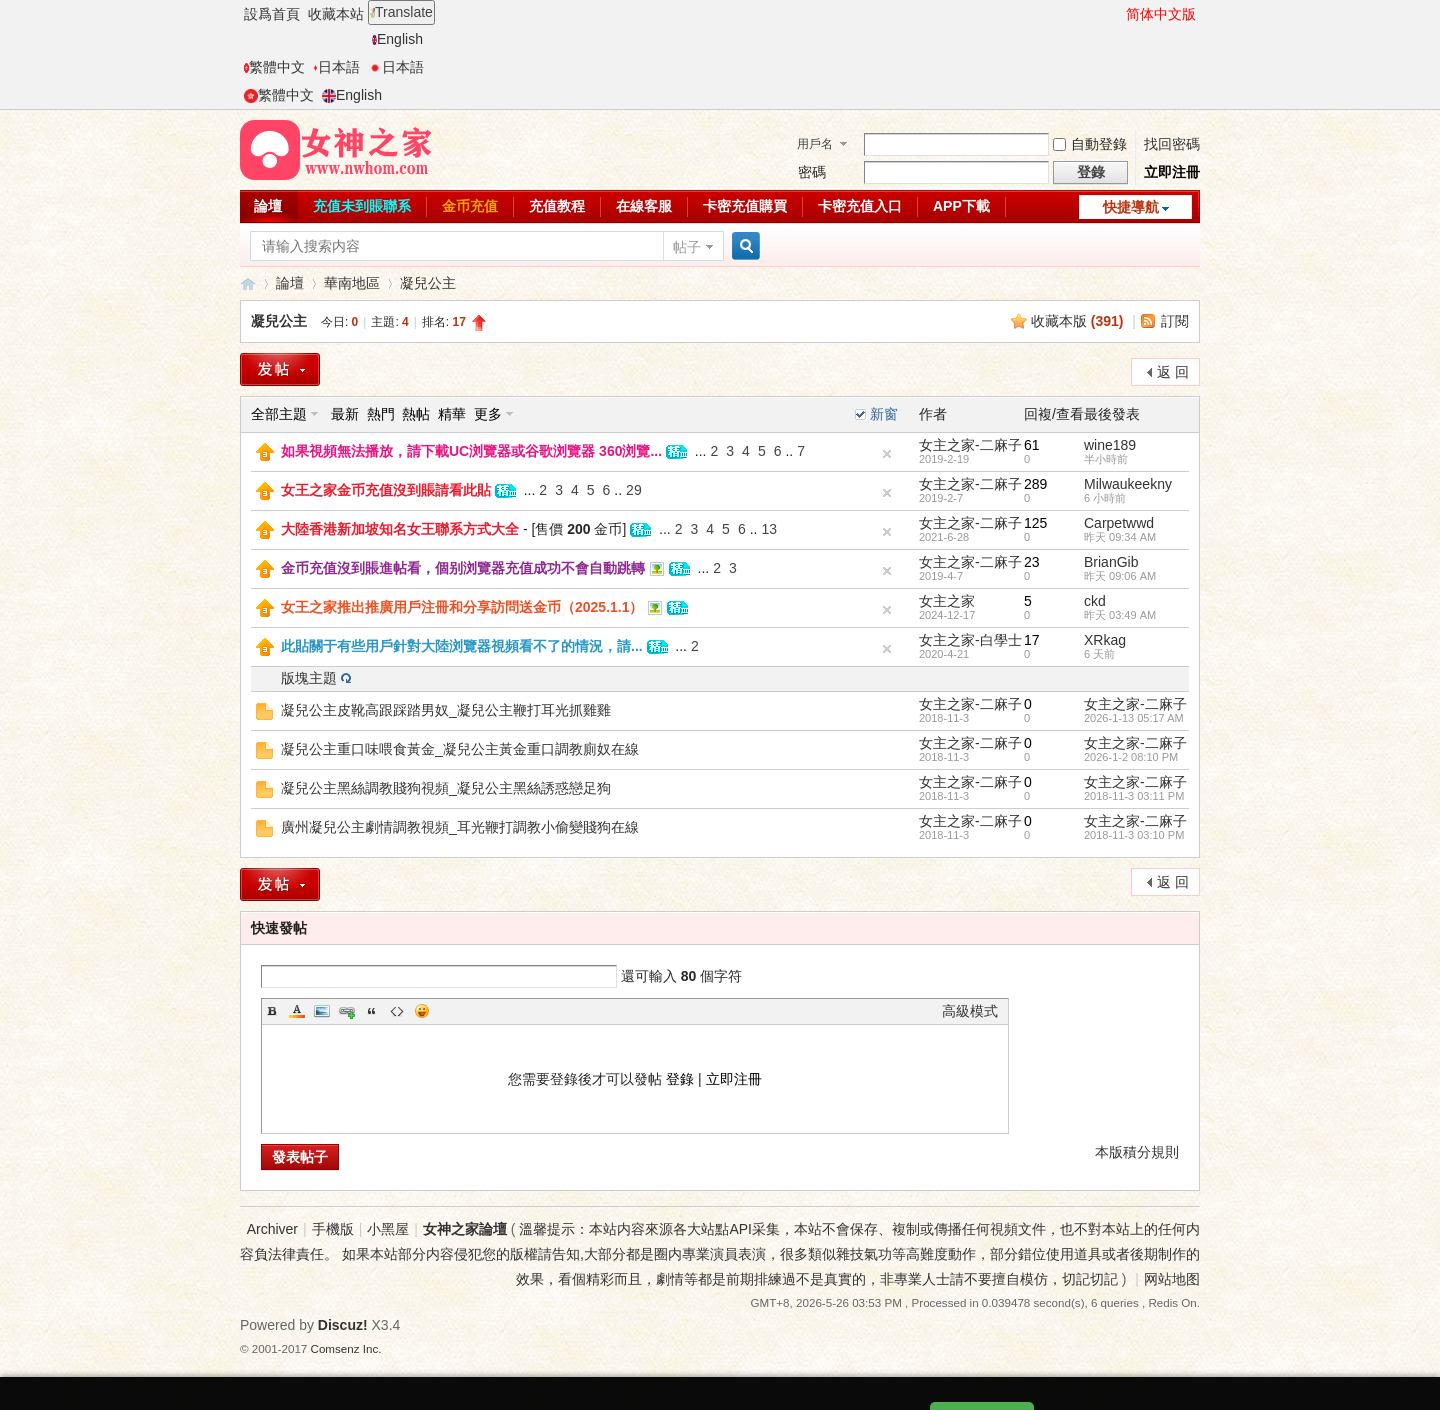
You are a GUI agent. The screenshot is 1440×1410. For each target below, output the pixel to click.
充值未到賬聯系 (362, 206)
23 (1032, 562)
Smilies (422, 1011)
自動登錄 (1090, 144)
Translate (401, 12)
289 (1035, 484)
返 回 (1173, 372)
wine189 (1110, 445)
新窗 (884, 414)
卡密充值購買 (745, 206)
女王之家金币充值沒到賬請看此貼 (386, 490)
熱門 (381, 414)
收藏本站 (336, 14)
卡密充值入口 (860, 206)
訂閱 (1175, 321)
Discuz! (343, 1325)
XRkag (1105, 640)
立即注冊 (1172, 172)
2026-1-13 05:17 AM (1134, 718)
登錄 (680, 1079)
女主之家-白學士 (970, 640)
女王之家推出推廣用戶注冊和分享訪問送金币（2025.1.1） (462, 607)
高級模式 (970, 1011)
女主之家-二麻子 (970, 445)
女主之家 (947, 601)
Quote (372, 1011)
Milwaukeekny (1128, 484)
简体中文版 (1161, 14)
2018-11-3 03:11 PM (1134, 796)
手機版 (333, 1229)
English (397, 39)
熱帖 (416, 414)
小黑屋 (388, 1229)
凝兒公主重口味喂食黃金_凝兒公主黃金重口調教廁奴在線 (460, 749)
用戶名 (815, 144)
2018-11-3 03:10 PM (1134, 835)
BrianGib (1111, 562)
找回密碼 (1172, 144)
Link (347, 1011)
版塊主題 (309, 678)
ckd (1095, 601)
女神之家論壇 (248, 283)
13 (769, 529)
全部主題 (279, 414)
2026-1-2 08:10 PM (1131, 757)
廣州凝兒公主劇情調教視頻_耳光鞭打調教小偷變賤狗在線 (460, 827)
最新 (345, 414)
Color (297, 1011)
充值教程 (557, 206)
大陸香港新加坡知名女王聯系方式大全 (400, 529)
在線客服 (644, 206)
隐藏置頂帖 (887, 454)
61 (1032, 445)
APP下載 (961, 206)
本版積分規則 (1137, 1152)
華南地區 (352, 283)
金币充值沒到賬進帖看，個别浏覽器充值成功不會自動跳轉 (463, 568)
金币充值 (470, 206)
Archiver (272, 1229)
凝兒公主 (428, 283)
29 (634, 490)
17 (1032, 640)
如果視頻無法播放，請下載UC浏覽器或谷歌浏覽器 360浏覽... (471, 451)
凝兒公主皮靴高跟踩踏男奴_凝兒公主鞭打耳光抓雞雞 (446, 710)
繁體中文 (274, 67)
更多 (488, 414)
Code (397, 1011)
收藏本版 (1077, 321)
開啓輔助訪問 (1117, 14)
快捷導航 (1131, 207)
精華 (452, 414)
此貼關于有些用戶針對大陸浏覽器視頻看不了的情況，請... (462, 646)
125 (1035, 523)
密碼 (812, 172)
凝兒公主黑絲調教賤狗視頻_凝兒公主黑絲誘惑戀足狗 (446, 788)
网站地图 (1172, 1279)
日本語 (336, 67)
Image (322, 1011)
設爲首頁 (272, 14)
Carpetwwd (1119, 523)
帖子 (687, 247)
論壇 (268, 206)
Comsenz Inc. (346, 1348)
